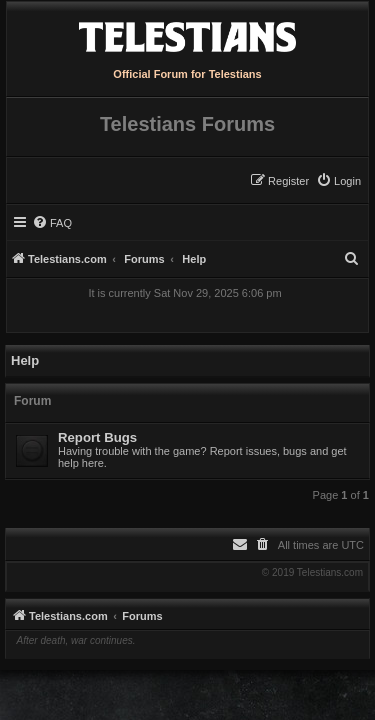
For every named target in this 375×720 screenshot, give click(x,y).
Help (25, 360)
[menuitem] (338, 181)
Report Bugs (97, 437)
